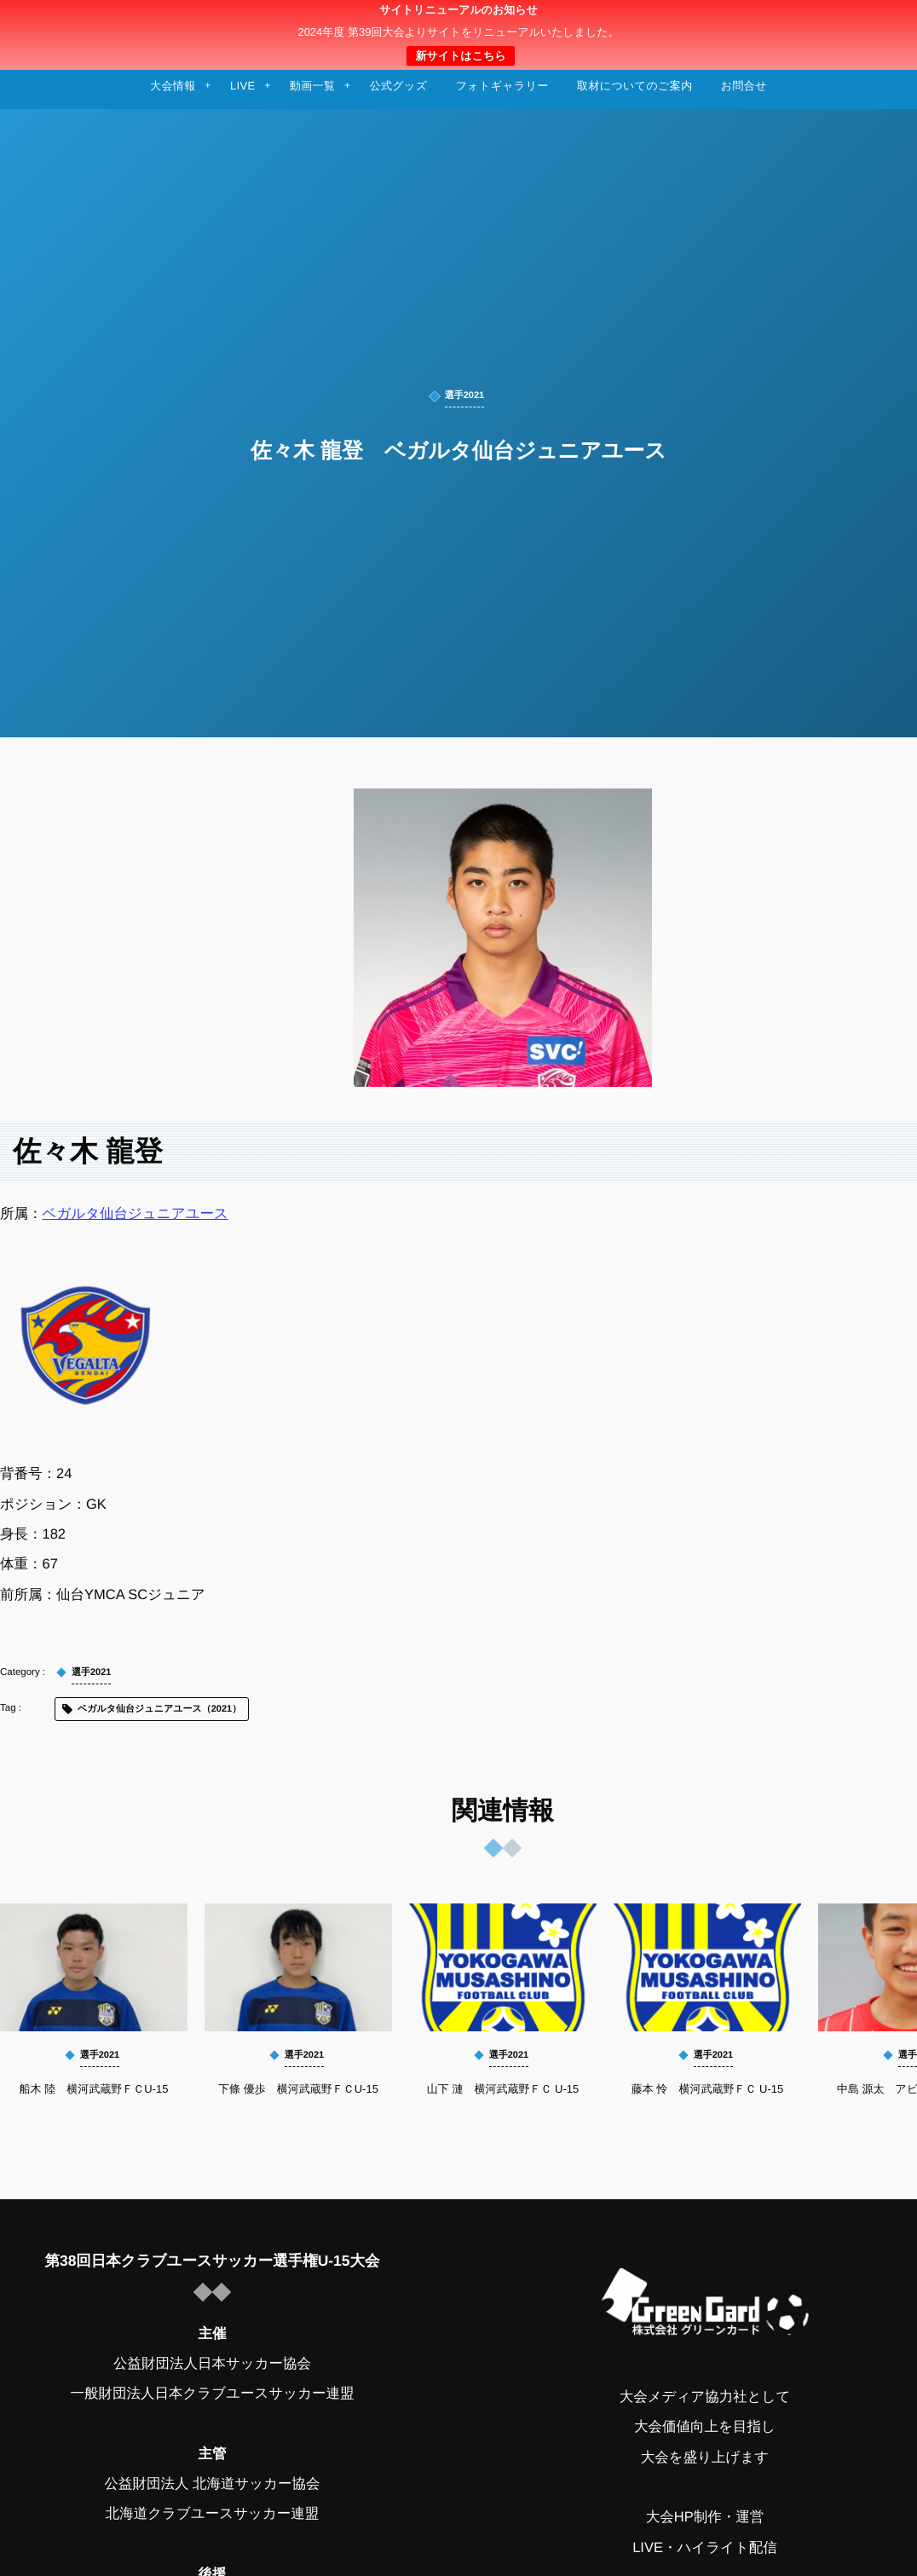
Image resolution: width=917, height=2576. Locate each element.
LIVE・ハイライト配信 (704, 2548)
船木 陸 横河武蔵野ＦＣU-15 (94, 2088)
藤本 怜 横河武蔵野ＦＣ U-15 (707, 2088)
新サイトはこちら (460, 55)
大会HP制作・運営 (705, 2517)
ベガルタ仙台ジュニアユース (135, 1214)
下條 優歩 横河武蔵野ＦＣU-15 (298, 2088)
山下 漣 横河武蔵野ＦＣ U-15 (503, 2088)
